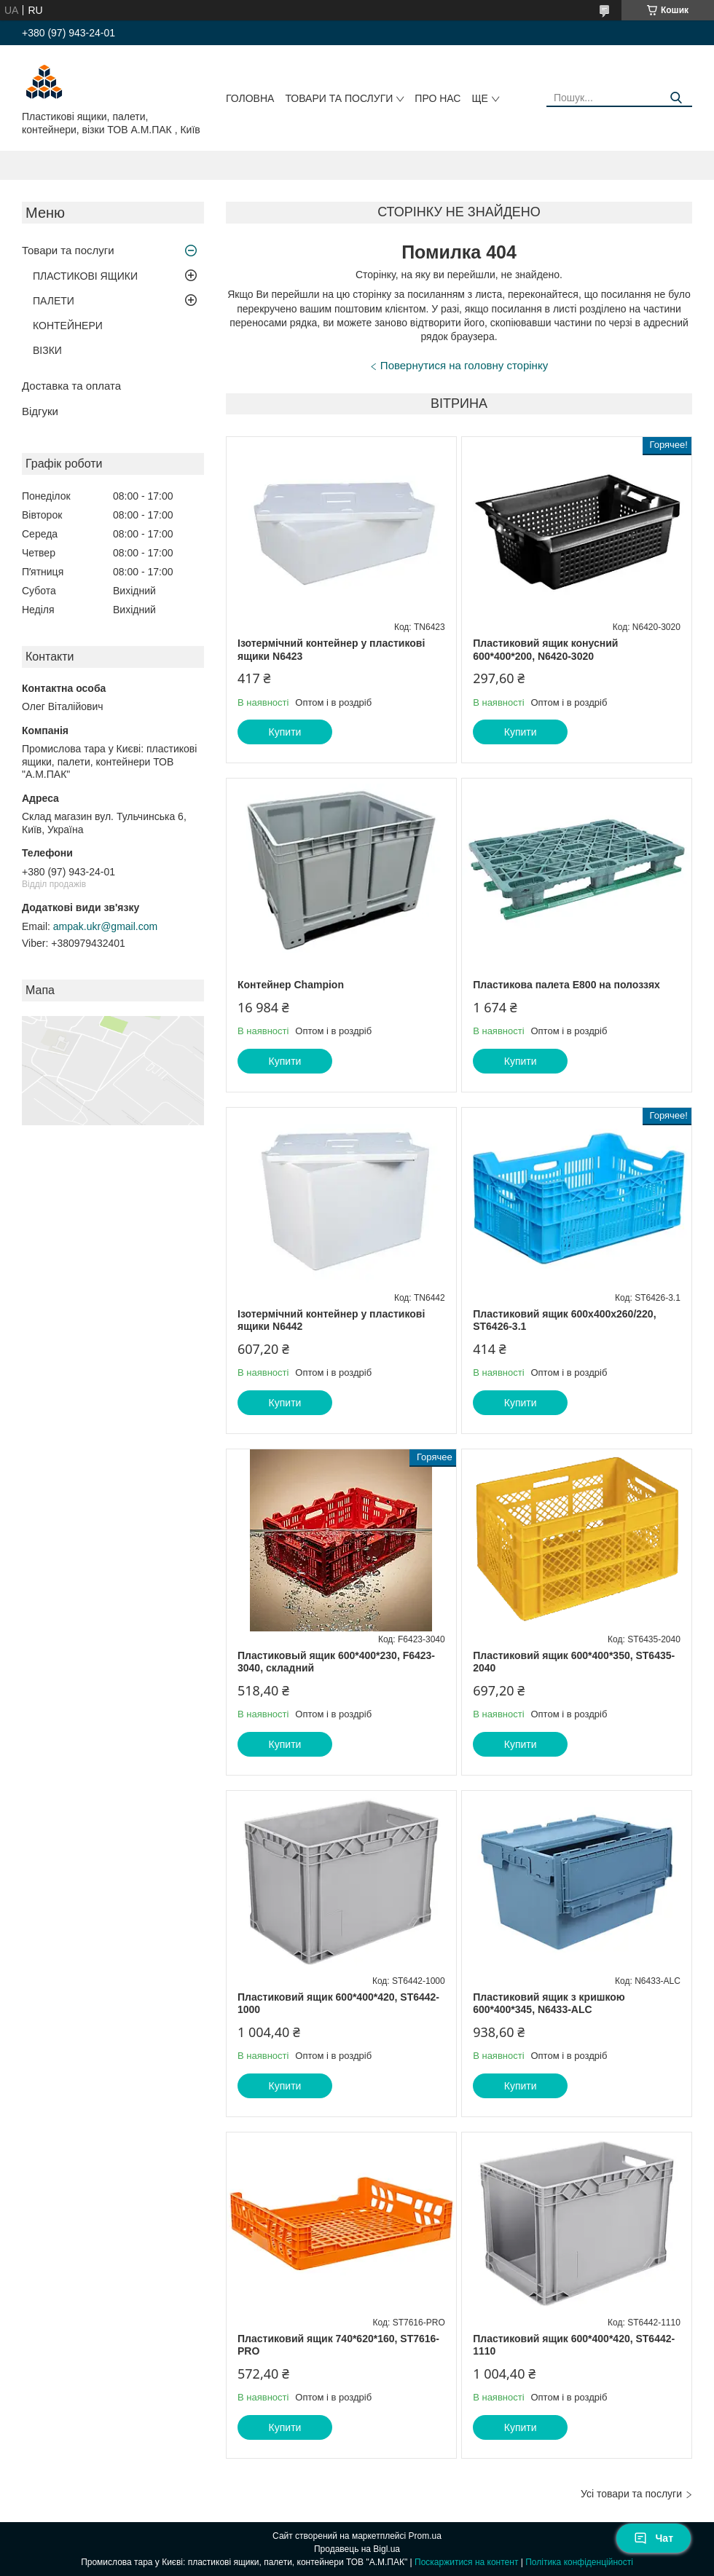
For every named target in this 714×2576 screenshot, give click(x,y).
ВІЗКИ (47, 350)
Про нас (437, 98)
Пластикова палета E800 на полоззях (566, 984)
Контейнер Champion (291, 984)
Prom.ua (425, 2536)
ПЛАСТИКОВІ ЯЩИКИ (85, 276)
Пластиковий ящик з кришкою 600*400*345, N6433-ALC (549, 2003)
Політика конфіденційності (579, 2562)
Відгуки (40, 411)
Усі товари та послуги (631, 2494)
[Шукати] (675, 98)
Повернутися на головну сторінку (464, 365)
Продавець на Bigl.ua (357, 2549)
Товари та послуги (339, 98)
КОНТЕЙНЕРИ (68, 325)
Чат (653, 2538)
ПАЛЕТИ (53, 301)
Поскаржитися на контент (466, 2562)
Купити (285, 732)
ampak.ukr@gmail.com (105, 926)
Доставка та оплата (71, 385)
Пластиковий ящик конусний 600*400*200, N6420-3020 (545, 649)
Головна (250, 98)
